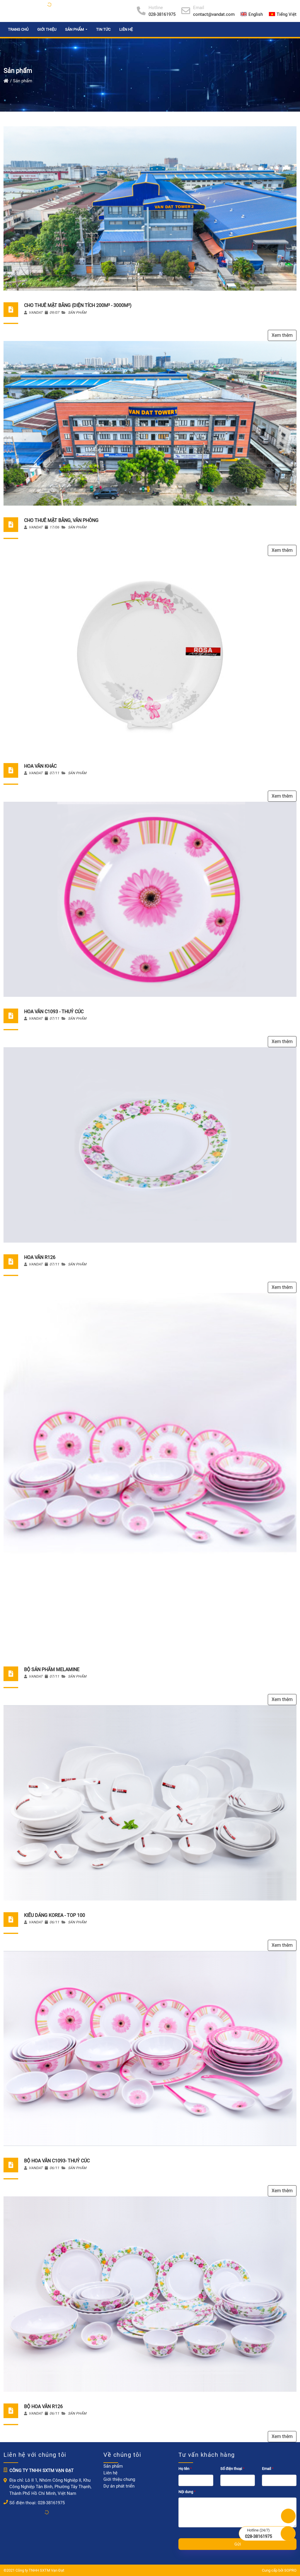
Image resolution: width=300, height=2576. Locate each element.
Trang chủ (18, 29)
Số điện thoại (233, 2468)
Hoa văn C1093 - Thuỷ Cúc (53, 1011)
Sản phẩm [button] (75, 29)
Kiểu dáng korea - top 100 (54, 1915)
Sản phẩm (77, 313)
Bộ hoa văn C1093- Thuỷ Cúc (57, 2161)
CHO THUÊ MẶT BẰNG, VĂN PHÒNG (61, 520)
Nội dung (187, 2492)
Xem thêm (282, 335)
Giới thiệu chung (119, 2479)
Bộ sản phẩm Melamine (51, 1669)
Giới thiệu (46, 29)
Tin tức (103, 29)
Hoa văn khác (40, 766)
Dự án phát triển (118, 2486)
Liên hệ (126, 29)
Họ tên (185, 2468)
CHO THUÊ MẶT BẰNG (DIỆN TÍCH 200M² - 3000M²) (78, 305)
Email (268, 2468)
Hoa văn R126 (39, 1257)
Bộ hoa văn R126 (43, 2406)
